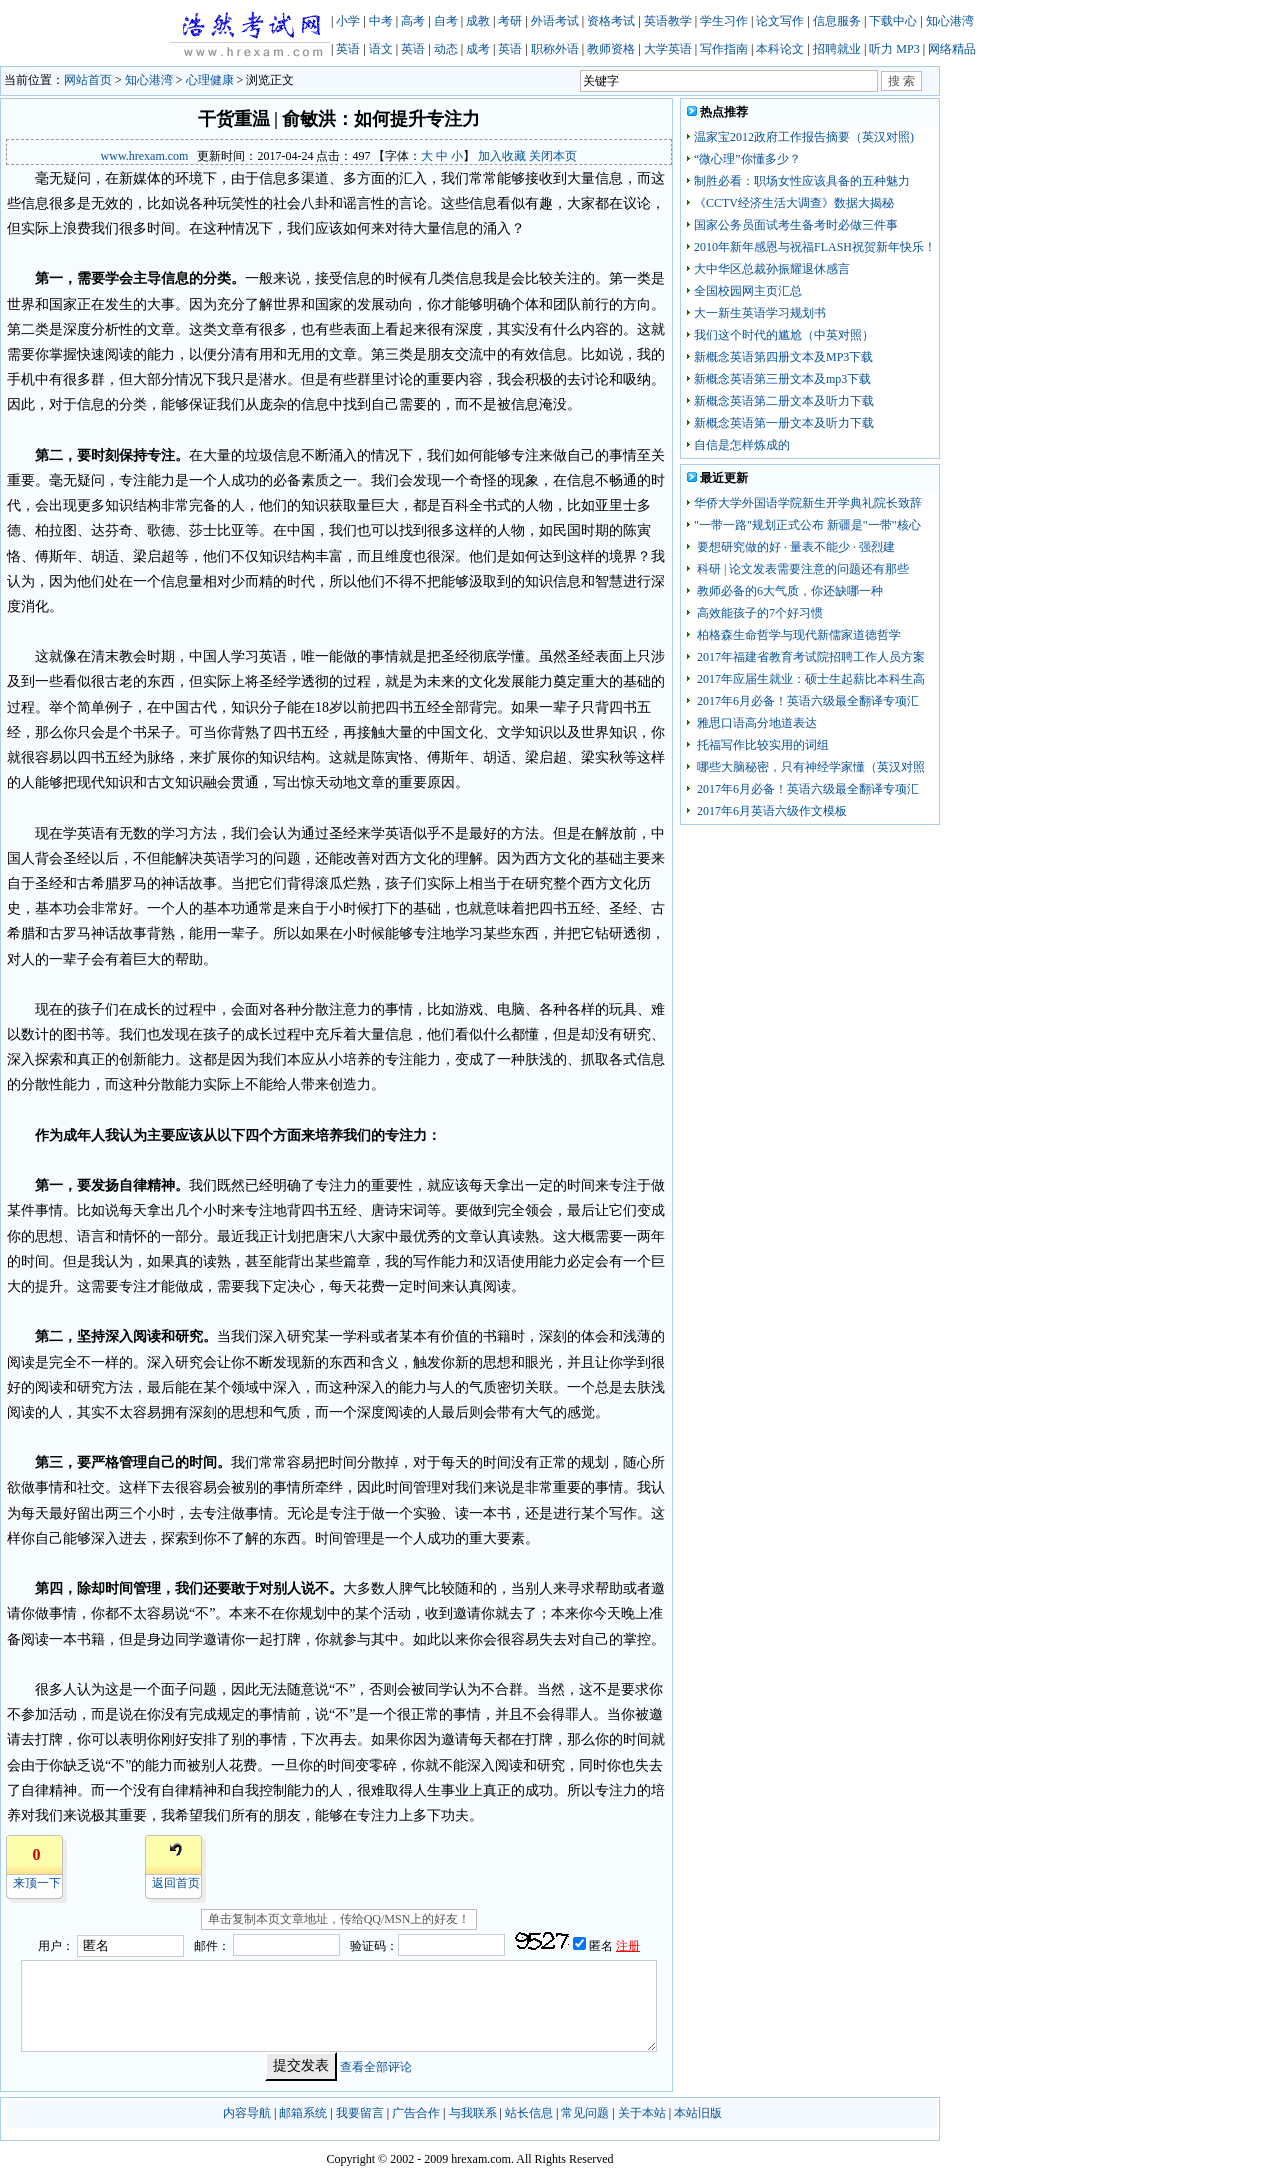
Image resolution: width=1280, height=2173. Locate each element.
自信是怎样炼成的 (742, 445)
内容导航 (247, 2113)
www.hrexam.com (145, 156)
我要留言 (360, 2113)
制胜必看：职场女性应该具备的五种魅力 (802, 181)
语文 (381, 49)
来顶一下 (37, 1883)
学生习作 (724, 21)
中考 (381, 21)
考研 (510, 21)
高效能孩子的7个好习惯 (758, 613)
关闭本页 (553, 156)
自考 (446, 21)
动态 (446, 49)
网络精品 (952, 49)
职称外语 (555, 49)
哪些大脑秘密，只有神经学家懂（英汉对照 (809, 767)
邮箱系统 (303, 2113)
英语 (348, 49)
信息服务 (837, 21)
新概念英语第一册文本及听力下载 (784, 423)
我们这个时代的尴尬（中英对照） (784, 335)
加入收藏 (502, 156)
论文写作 (780, 21)
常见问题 (585, 2113)
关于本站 (642, 2113)
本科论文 (780, 49)
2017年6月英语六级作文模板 (770, 811)
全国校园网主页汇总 (748, 291)
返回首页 (176, 1883)
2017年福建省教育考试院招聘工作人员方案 (809, 657)
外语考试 (555, 21)
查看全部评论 (376, 2066)
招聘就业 (837, 49)
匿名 (602, 1946)
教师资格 (611, 49)
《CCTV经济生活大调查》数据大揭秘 (794, 203)
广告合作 (416, 2113)
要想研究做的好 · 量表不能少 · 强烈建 (794, 547)
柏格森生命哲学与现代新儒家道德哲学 (797, 635)
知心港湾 (950, 21)
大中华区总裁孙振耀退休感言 (772, 269)
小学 (348, 21)
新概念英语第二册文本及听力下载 (784, 401)
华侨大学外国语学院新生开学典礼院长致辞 (808, 503)
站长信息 (529, 2113)
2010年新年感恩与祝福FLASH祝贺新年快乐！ (815, 247)
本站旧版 (698, 2113)
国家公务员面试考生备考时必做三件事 (796, 225)
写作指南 (724, 49)
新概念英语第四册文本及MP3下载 (783, 357)
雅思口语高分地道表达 (755, 723)
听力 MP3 (894, 49)
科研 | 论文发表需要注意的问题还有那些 (801, 569)
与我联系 (473, 2113)
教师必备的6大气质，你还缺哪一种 (788, 591)
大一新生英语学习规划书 (760, 313)
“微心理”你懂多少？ (747, 159)
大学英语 (668, 49)
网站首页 (88, 80)
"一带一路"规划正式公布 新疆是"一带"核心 (807, 525)
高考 (413, 21)
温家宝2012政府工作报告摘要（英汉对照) (804, 137)
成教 (478, 21)
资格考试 (611, 21)
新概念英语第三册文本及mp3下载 (782, 379)
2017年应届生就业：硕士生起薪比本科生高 (809, 679)
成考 (478, 49)
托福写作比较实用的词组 (761, 745)
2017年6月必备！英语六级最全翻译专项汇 (806, 701)
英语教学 (668, 21)
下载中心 (893, 21)
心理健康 (210, 80)
